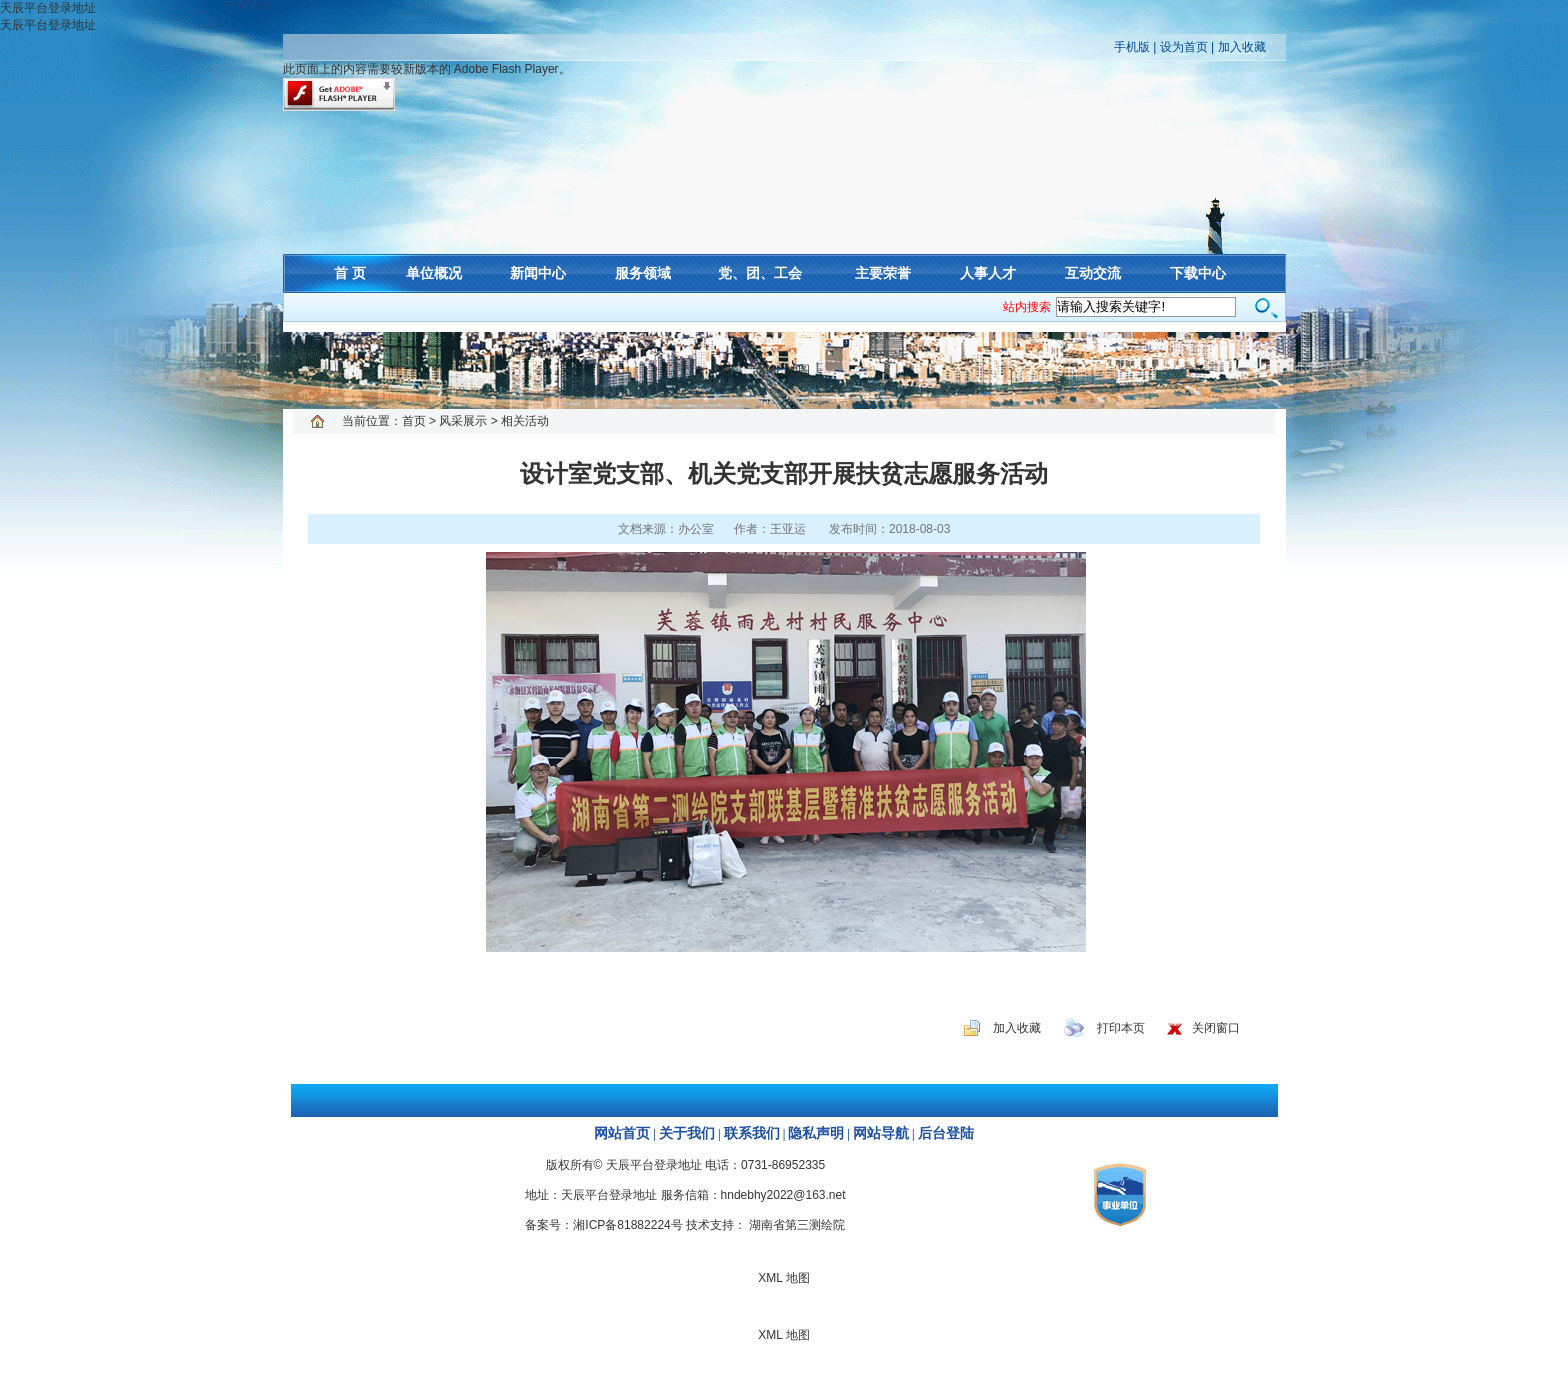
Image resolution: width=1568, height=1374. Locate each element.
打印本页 (1121, 1028)
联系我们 (752, 1133)
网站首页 (622, 1133)
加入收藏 (1242, 47)
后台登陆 (946, 1133)
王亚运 (788, 529)
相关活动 (525, 421)
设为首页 (1184, 47)
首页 (414, 421)
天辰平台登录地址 (48, 8)
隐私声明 (816, 1133)
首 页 (350, 273)
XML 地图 (784, 370)
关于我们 (687, 1133)
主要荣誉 (883, 273)
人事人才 (988, 273)
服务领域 (643, 273)
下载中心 (1198, 273)
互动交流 (1093, 273)
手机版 (1132, 47)
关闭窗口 (1216, 1028)
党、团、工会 (760, 273)
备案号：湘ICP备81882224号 (603, 1225)
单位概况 (434, 273)
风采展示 (463, 421)
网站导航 (881, 1133)
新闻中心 (538, 273)
